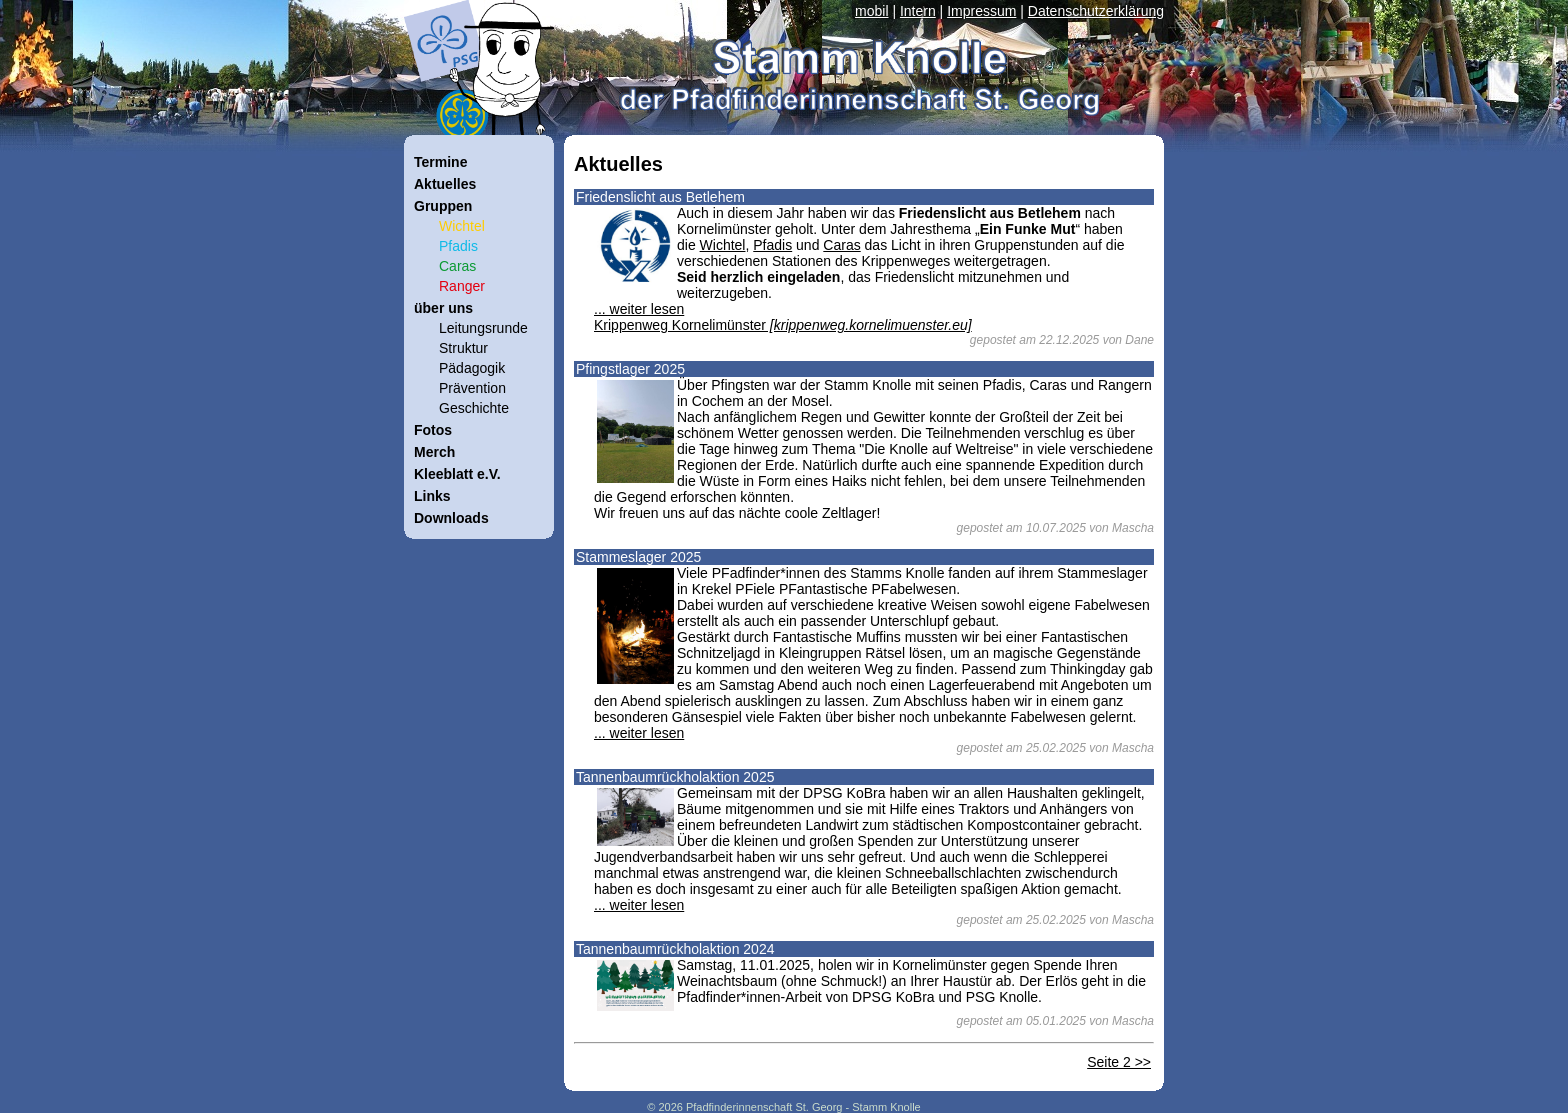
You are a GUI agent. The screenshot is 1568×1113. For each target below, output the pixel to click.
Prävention (472, 388)
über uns (443, 308)
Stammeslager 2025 (638, 557)
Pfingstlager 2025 (630, 369)
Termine (440, 162)
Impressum (981, 11)
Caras (841, 245)
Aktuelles (445, 184)
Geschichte (474, 408)
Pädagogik (472, 368)
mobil (871, 11)
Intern (918, 11)
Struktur (463, 348)
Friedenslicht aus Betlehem (660, 197)
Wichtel (723, 245)
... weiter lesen (639, 309)
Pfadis (772, 245)
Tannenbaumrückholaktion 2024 (675, 949)
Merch (434, 452)
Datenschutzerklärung (1096, 11)
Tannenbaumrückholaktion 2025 (675, 777)
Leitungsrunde (483, 328)
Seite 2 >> (1119, 1062)
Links (432, 496)
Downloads (451, 518)
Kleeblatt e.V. (457, 474)
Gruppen (443, 206)
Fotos (433, 430)
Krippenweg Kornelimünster (783, 325)
